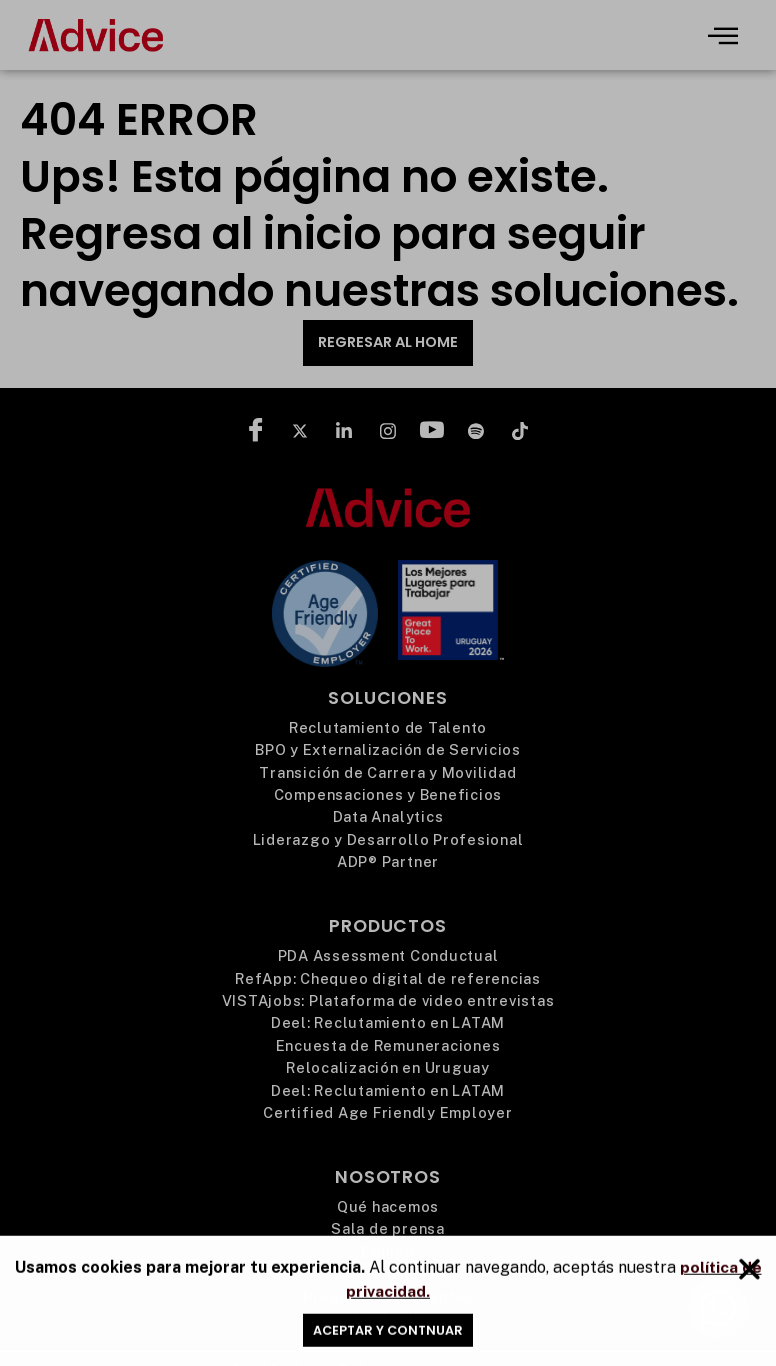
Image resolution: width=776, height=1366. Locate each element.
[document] (388, 683)
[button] (749, 1277)
